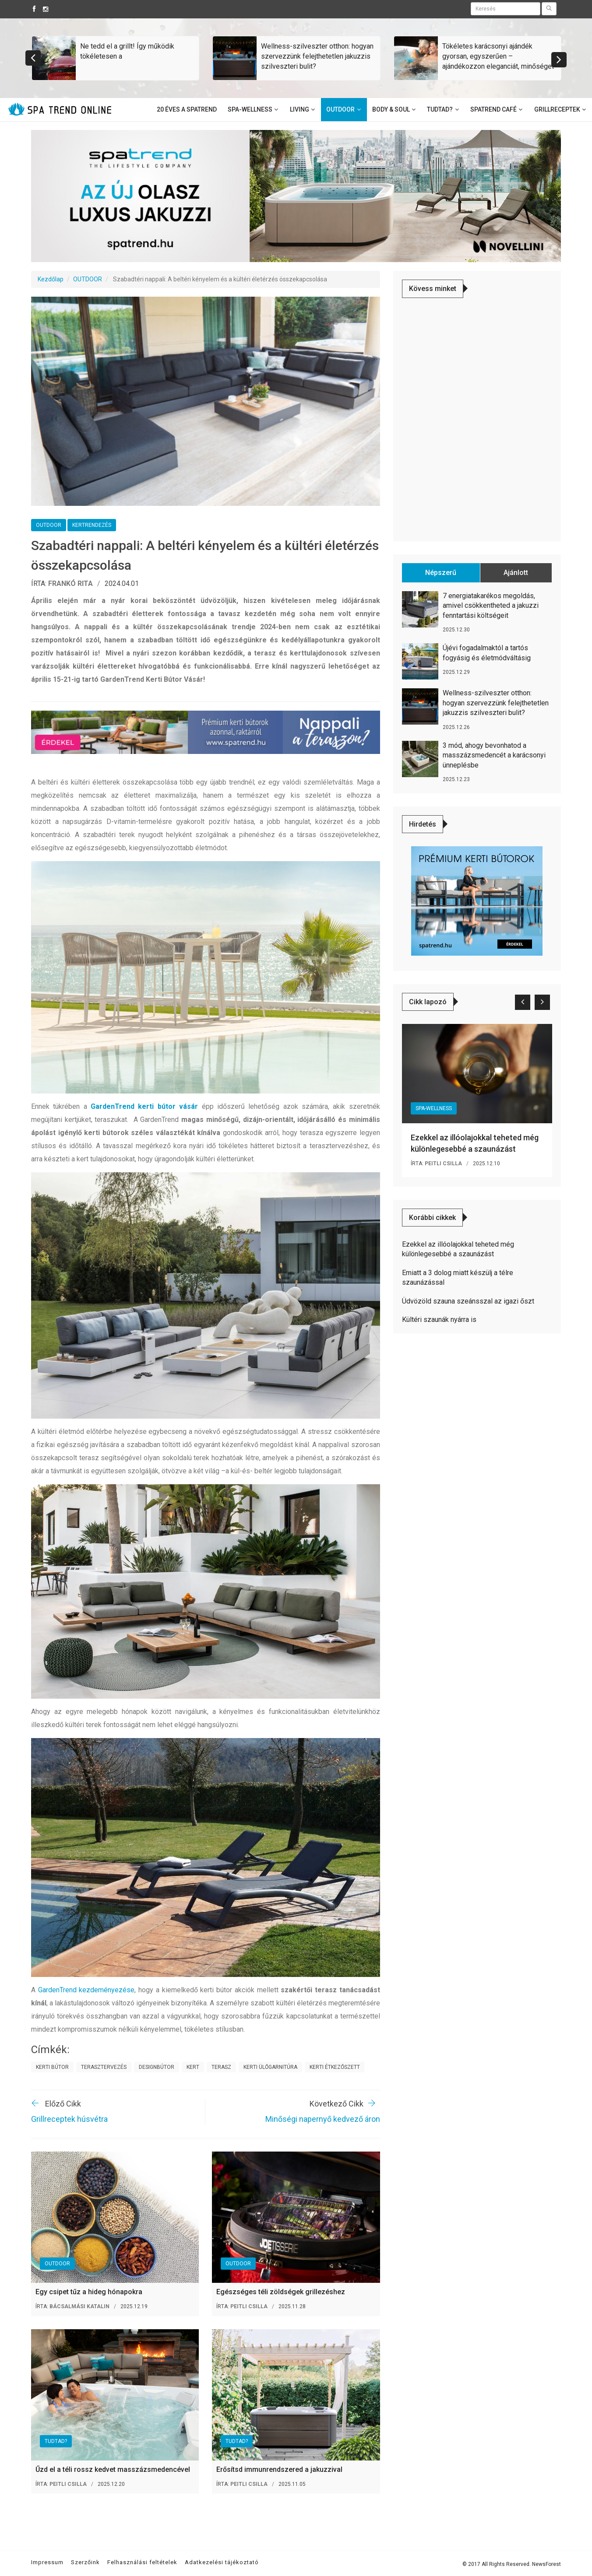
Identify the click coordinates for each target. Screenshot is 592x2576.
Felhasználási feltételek (142, 2562)
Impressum (47, 2562)
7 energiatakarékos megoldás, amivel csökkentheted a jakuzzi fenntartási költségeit (491, 606)
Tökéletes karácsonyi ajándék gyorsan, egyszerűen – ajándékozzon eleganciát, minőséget (498, 56)
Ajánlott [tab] (516, 572)
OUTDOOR (87, 279)
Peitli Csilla (249, 2306)
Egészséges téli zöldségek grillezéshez (280, 2292)
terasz (221, 2067)
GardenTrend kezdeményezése (86, 1990)
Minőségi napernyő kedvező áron (322, 2119)
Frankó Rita (70, 583)
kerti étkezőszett (335, 2067)
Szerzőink (85, 2562)
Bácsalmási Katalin (79, 2306)
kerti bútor (52, 2067)
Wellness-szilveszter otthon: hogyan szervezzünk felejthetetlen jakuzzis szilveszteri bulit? (317, 56)
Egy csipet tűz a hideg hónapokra (88, 2292)
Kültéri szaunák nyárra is (439, 1319)
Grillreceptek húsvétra (69, 2119)
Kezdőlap (50, 279)
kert (193, 2067)
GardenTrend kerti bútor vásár (144, 1106)
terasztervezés (104, 2067)
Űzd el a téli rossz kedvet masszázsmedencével (112, 2469)
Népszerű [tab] (440, 572)
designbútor (156, 2067)
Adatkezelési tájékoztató (222, 2562)
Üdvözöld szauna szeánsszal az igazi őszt (468, 1301)
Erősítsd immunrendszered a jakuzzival (279, 2469)
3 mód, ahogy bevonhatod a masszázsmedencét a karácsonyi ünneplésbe (494, 755)
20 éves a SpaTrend (187, 109)
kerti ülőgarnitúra (270, 2067)
